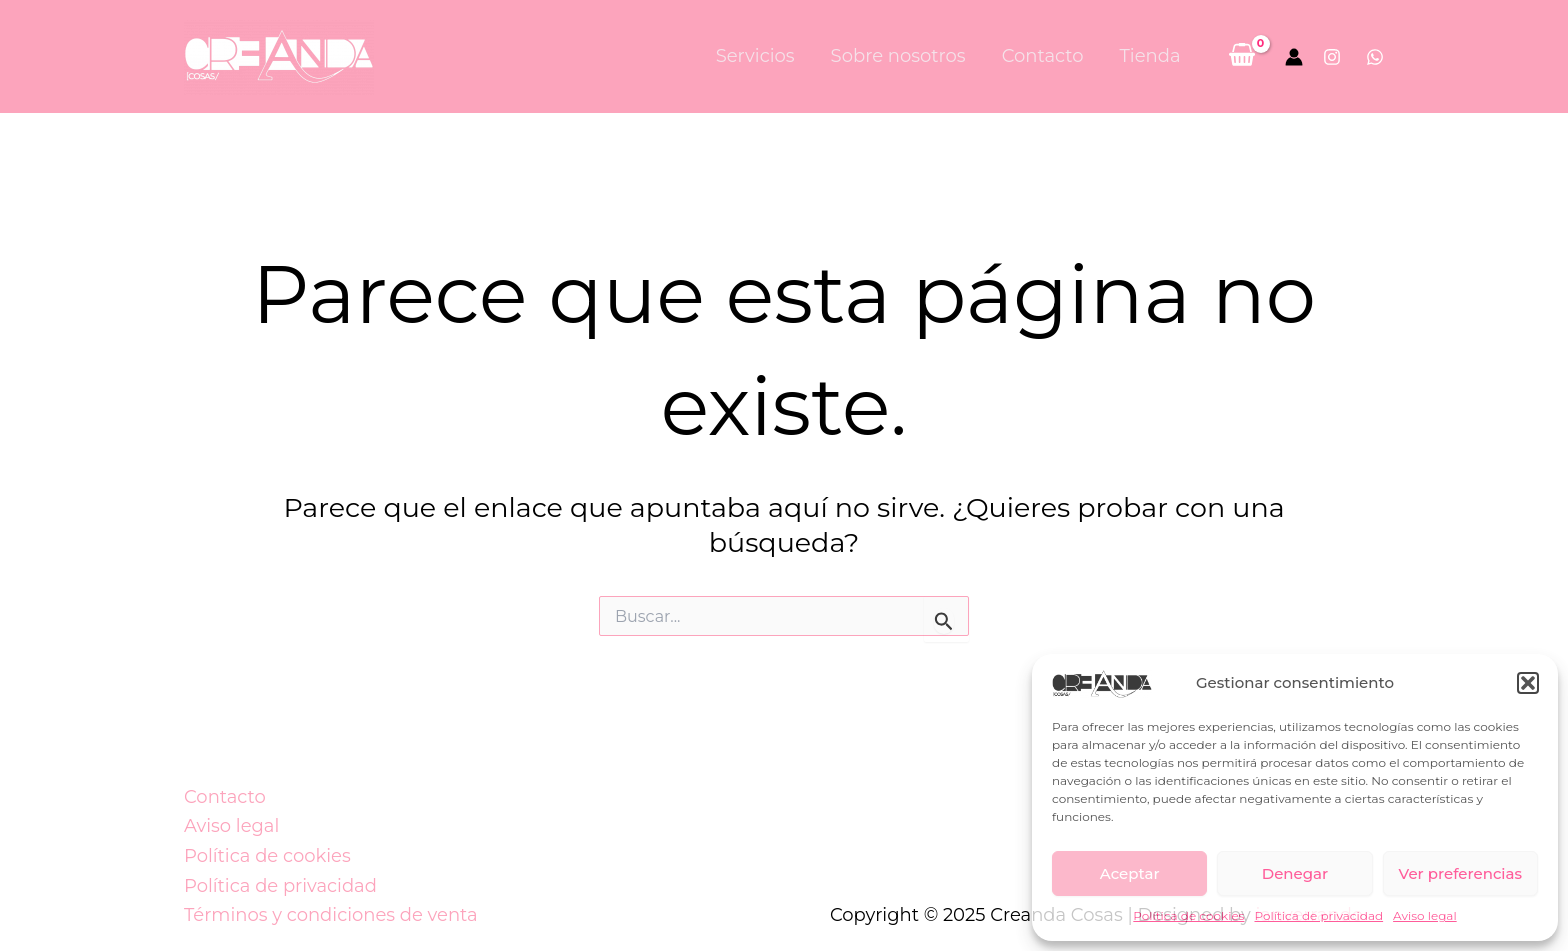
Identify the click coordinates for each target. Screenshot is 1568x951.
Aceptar (1130, 873)
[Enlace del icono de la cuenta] (1294, 57)
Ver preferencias (1460, 873)
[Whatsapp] (1375, 57)
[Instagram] (1332, 57)
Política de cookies (1188, 915)
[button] (1528, 683)
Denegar (1295, 873)
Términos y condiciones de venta (331, 915)
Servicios (755, 56)
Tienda (1150, 56)
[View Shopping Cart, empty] (1242, 56)
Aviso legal (1425, 915)
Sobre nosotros (898, 56)
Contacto (1043, 56)
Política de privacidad (1318, 915)
